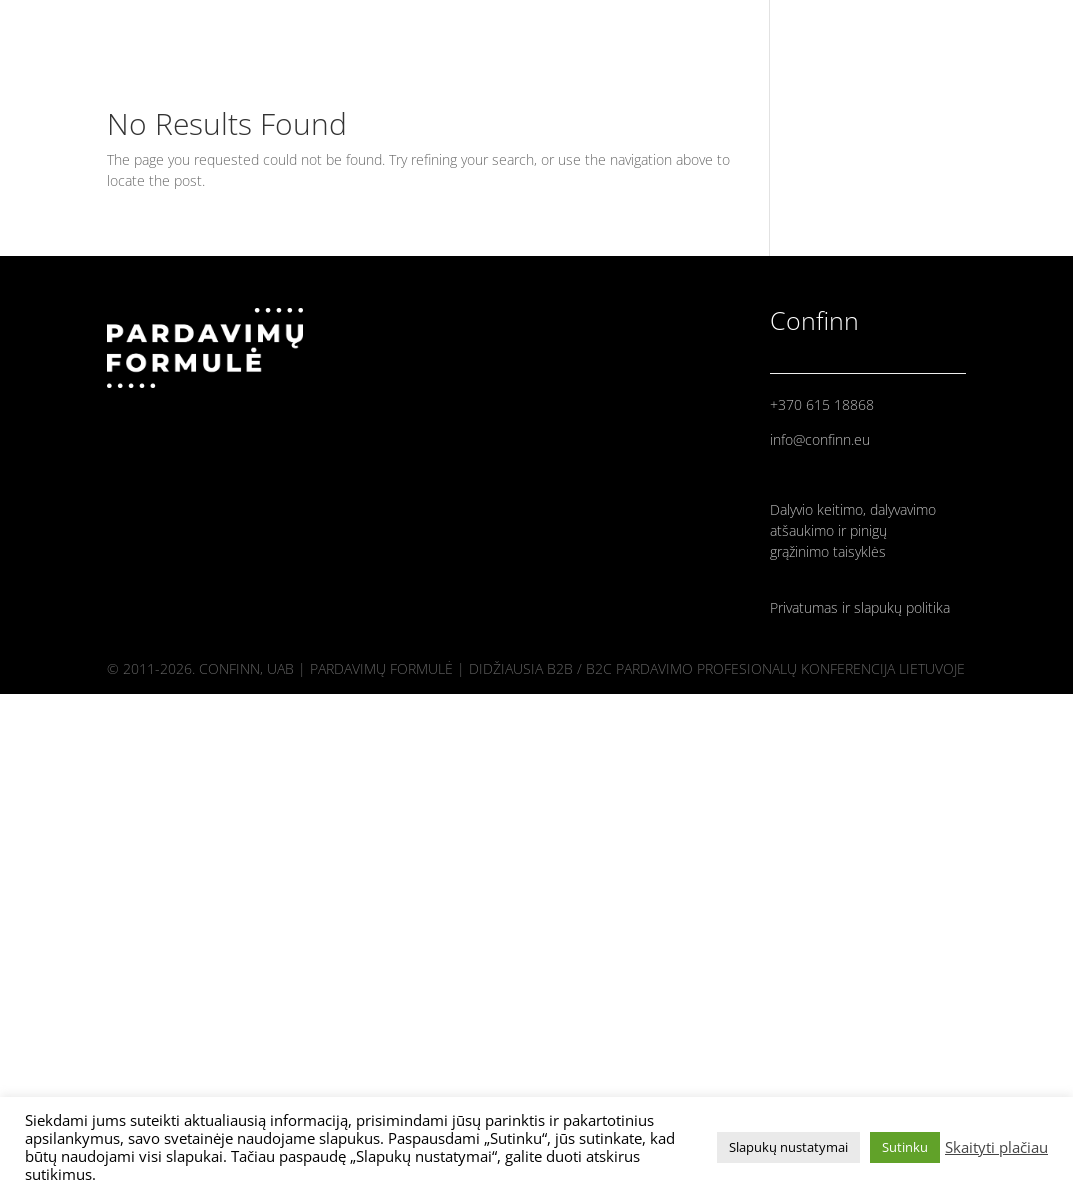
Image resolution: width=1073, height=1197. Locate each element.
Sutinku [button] (905, 1147)
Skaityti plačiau (996, 1147)
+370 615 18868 (822, 404)
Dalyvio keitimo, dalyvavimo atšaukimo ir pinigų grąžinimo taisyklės (853, 530)
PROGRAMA (1003, 25)
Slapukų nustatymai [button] (788, 1147)
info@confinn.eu (820, 439)
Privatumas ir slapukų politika (860, 607)
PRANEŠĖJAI (900, 25)
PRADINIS (802, 25)
